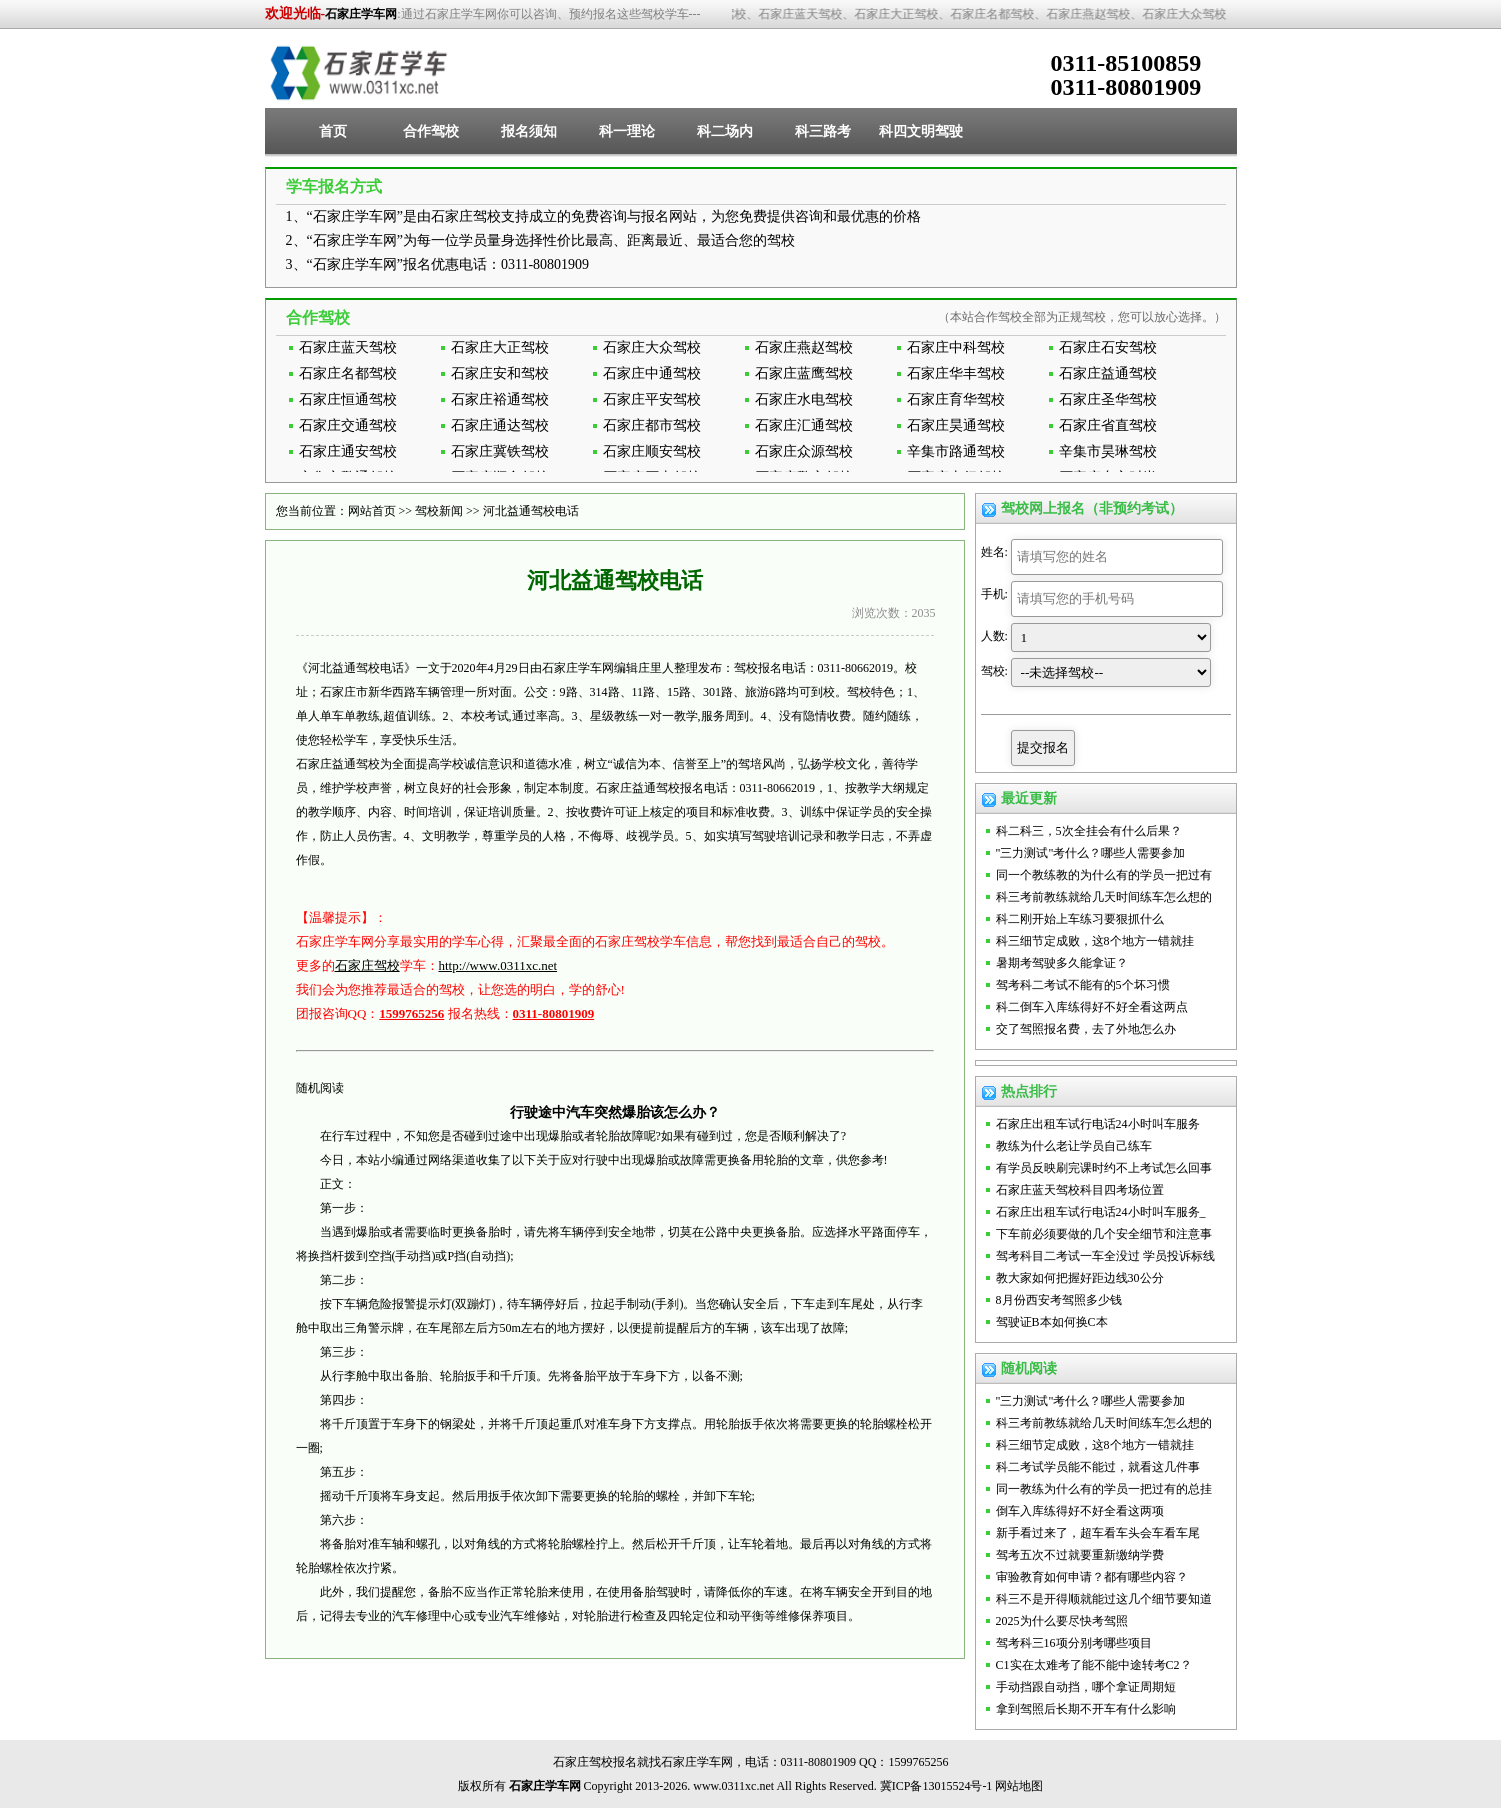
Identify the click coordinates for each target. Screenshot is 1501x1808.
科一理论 (627, 131)
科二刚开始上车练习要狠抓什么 (1080, 919)
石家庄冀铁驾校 (500, 451)
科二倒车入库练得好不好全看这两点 (1092, 1007)
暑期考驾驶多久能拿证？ (1062, 963)
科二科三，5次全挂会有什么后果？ (1089, 831)
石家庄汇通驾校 (804, 425)
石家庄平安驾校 (652, 399)
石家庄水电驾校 (804, 399)
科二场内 (725, 131)
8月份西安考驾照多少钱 (1059, 1300)
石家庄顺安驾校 (652, 451)
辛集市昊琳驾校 (1108, 451)
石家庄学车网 (361, 14)
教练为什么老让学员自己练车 (1074, 1146)
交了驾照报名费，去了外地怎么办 (1086, 1029)
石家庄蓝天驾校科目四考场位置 (1080, 1190)
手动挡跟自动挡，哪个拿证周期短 (1086, 1687)
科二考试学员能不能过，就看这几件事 (1098, 1467)
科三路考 (823, 131)
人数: (994, 636)
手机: (994, 594)
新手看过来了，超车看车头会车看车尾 (1098, 1533)
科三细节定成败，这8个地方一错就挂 (1095, 941)
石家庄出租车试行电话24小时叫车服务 (1098, 1124)
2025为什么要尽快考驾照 (1062, 1621)
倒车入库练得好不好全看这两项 (1080, 1511)
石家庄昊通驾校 (956, 425)
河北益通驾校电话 (531, 511)
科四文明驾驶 (921, 131)
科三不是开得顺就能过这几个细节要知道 (1104, 1599)
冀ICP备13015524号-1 (936, 1786)
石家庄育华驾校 (956, 399)
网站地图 (1019, 1786)
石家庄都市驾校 (652, 425)
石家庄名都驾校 (348, 373)
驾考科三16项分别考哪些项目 (1074, 1643)
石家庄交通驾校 (348, 425)
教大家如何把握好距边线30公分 (1080, 1278)
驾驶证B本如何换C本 (1052, 1322)
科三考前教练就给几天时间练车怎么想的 (1104, 897)
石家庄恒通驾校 (348, 399)
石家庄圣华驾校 (1108, 399)
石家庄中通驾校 (652, 373)
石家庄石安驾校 (1108, 347)
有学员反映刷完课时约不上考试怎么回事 (1104, 1168)
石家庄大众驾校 (652, 347)
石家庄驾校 (367, 965)
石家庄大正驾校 (500, 347)
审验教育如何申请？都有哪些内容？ (1092, 1577)
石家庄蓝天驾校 (348, 347)
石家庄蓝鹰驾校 (804, 373)
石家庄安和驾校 (500, 373)
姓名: (994, 552)
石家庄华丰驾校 (956, 373)
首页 (333, 131)
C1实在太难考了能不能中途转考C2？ (1094, 1665)
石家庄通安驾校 (348, 451)
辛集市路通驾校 (956, 451)
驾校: (994, 671)
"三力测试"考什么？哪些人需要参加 (1091, 853)
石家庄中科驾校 (956, 347)
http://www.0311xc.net (498, 965)
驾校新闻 (439, 511)
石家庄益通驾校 (1108, 373)
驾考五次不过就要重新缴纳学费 (1080, 1555)
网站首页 (372, 511)
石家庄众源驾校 (804, 451)
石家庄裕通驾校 (500, 399)
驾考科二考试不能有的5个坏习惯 (1083, 985)
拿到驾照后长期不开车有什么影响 (1086, 1709)
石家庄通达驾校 (500, 425)
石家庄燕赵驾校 (804, 347)
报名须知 (529, 131)
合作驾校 (431, 131)
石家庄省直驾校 (1108, 425)
